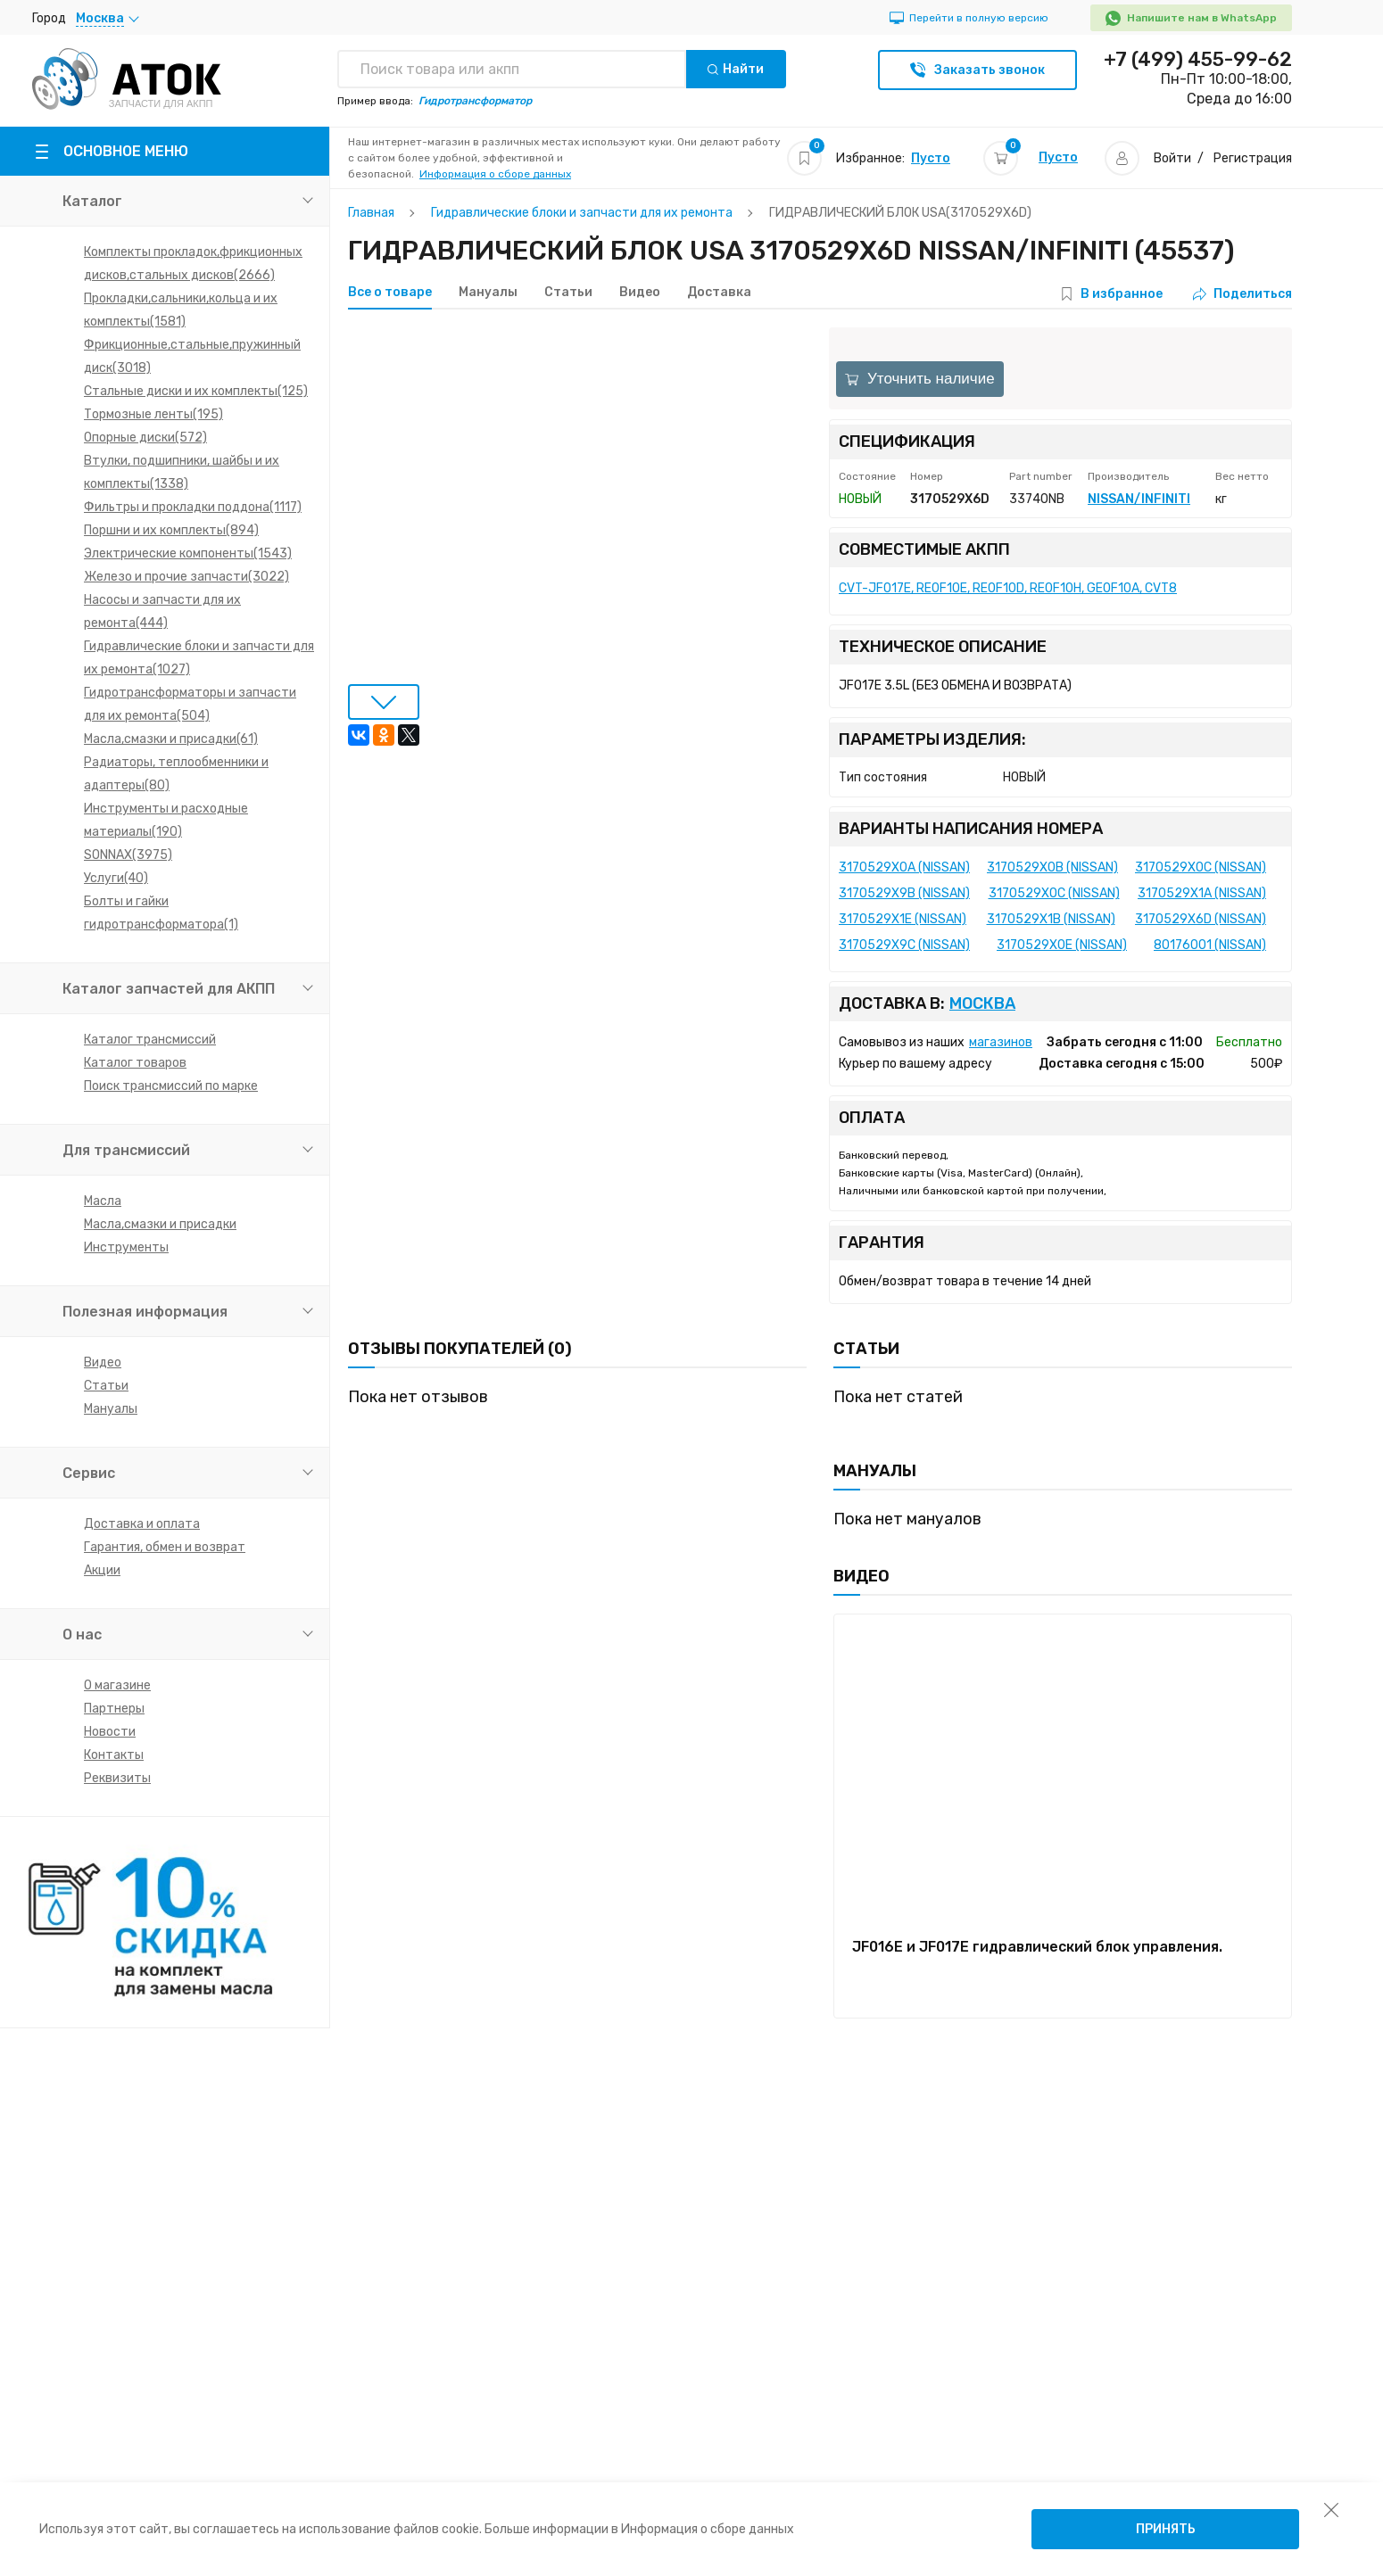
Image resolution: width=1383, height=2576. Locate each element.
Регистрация (1252, 158)
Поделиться (1242, 293)
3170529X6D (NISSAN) (1200, 919)
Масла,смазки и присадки (160, 1224)
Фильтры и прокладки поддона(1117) (193, 507)
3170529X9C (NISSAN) (904, 945)
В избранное (1122, 293)
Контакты (114, 1755)
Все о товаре (390, 292)
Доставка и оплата (142, 1524)
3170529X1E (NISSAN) (902, 919)
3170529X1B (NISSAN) (1051, 919)
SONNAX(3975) (128, 855)
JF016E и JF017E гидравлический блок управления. (1037, 1946)
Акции (102, 1570)
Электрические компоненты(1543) (188, 553)
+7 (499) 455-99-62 (1198, 60)
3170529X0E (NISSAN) (1062, 945)
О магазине (117, 1685)
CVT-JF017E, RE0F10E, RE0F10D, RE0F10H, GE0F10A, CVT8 (1008, 588)
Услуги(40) (116, 878)
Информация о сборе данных (495, 174)
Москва (982, 1004)
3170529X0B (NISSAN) (1052, 867)
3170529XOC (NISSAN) (1054, 893)
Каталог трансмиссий (150, 1039)
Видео (102, 1362)
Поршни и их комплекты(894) (171, 530)
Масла (102, 1201)
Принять (1166, 2529)
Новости (110, 1731)
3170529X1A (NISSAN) (1202, 893)
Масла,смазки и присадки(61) (171, 739)
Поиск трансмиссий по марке (171, 1086)
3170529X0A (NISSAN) (904, 867)
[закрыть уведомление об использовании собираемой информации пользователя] (1331, 2509)
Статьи (106, 1385)
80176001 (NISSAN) (1210, 945)
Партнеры (114, 1708)
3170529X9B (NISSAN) (904, 893)
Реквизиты (117, 1778)
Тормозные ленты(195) (153, 414)
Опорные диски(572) (145, 437)
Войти (1172, 158)
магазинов (1000, 1042)
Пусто (930, 158)
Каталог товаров (135, 1062)
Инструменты (126, 1247)
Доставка (719, 292)
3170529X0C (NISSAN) (1200, 867)
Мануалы (110, 1408)
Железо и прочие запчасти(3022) (186, 576)
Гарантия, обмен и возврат (164, 1547)
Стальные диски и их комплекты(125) (196, 391)
